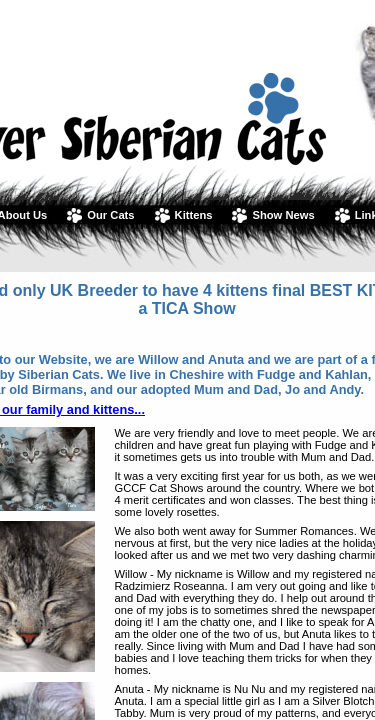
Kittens (194, 215)
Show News (283, 215)
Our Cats (110, 215)
